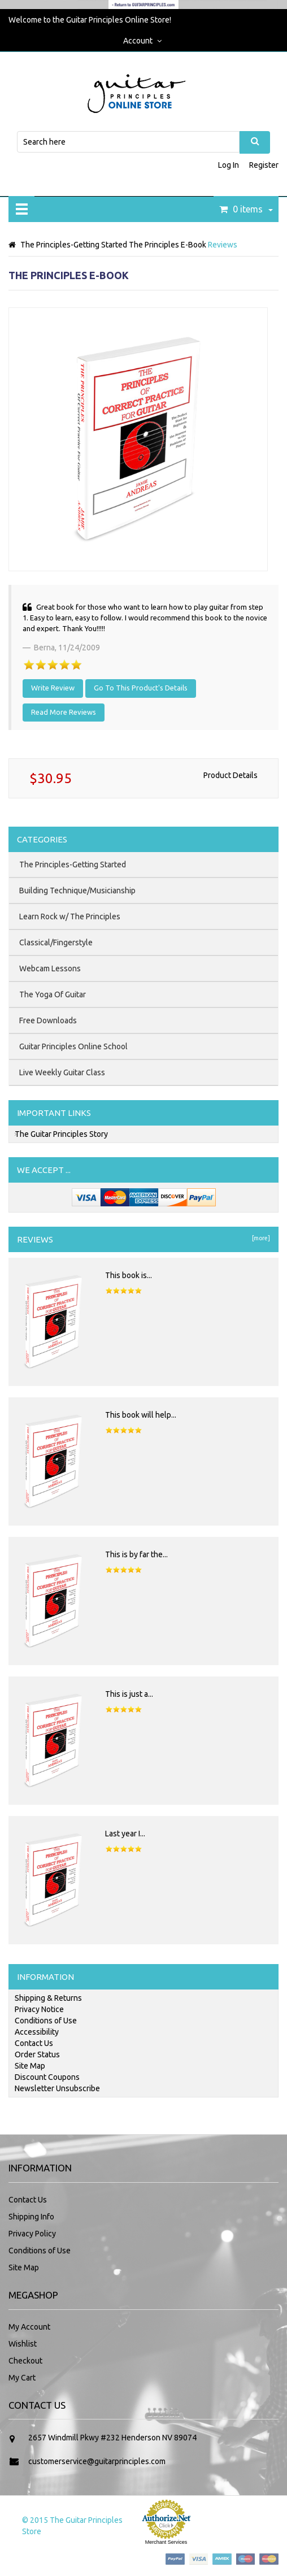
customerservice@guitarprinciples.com (97, 2461)
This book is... (128, 1275)
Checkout (25, 2360)
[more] (260, 1238)
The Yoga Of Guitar (52, 994)
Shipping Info (31, 2216)
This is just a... (129, 1693)
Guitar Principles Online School (73, 1046)
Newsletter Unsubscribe (57, 2088)
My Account (29, 2326)
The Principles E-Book (167, 244)
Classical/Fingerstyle (56, 942)
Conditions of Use (46, 2020)
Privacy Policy (32, 2233)
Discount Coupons (47, 2077)
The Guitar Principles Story (61, 1134)
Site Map (30, 2065)
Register (264, 165)
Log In (229, 165)
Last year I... (125, 1833)
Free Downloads (48, 1020)
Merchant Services (166, 2542)
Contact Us (34, 2043)
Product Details (230, 775)
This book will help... (140, 1414)
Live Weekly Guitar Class (62, 1072)
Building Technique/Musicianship (77, 890)
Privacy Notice (39, 2009)
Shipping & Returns (48, 1997)
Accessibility (37, 2031)
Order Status (37, 2054)
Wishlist (22, 2343)
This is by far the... (136, 1554)
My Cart (22, 2377)
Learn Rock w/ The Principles (69, 916)
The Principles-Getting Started (73, 244)
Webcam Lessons (50, 968)
